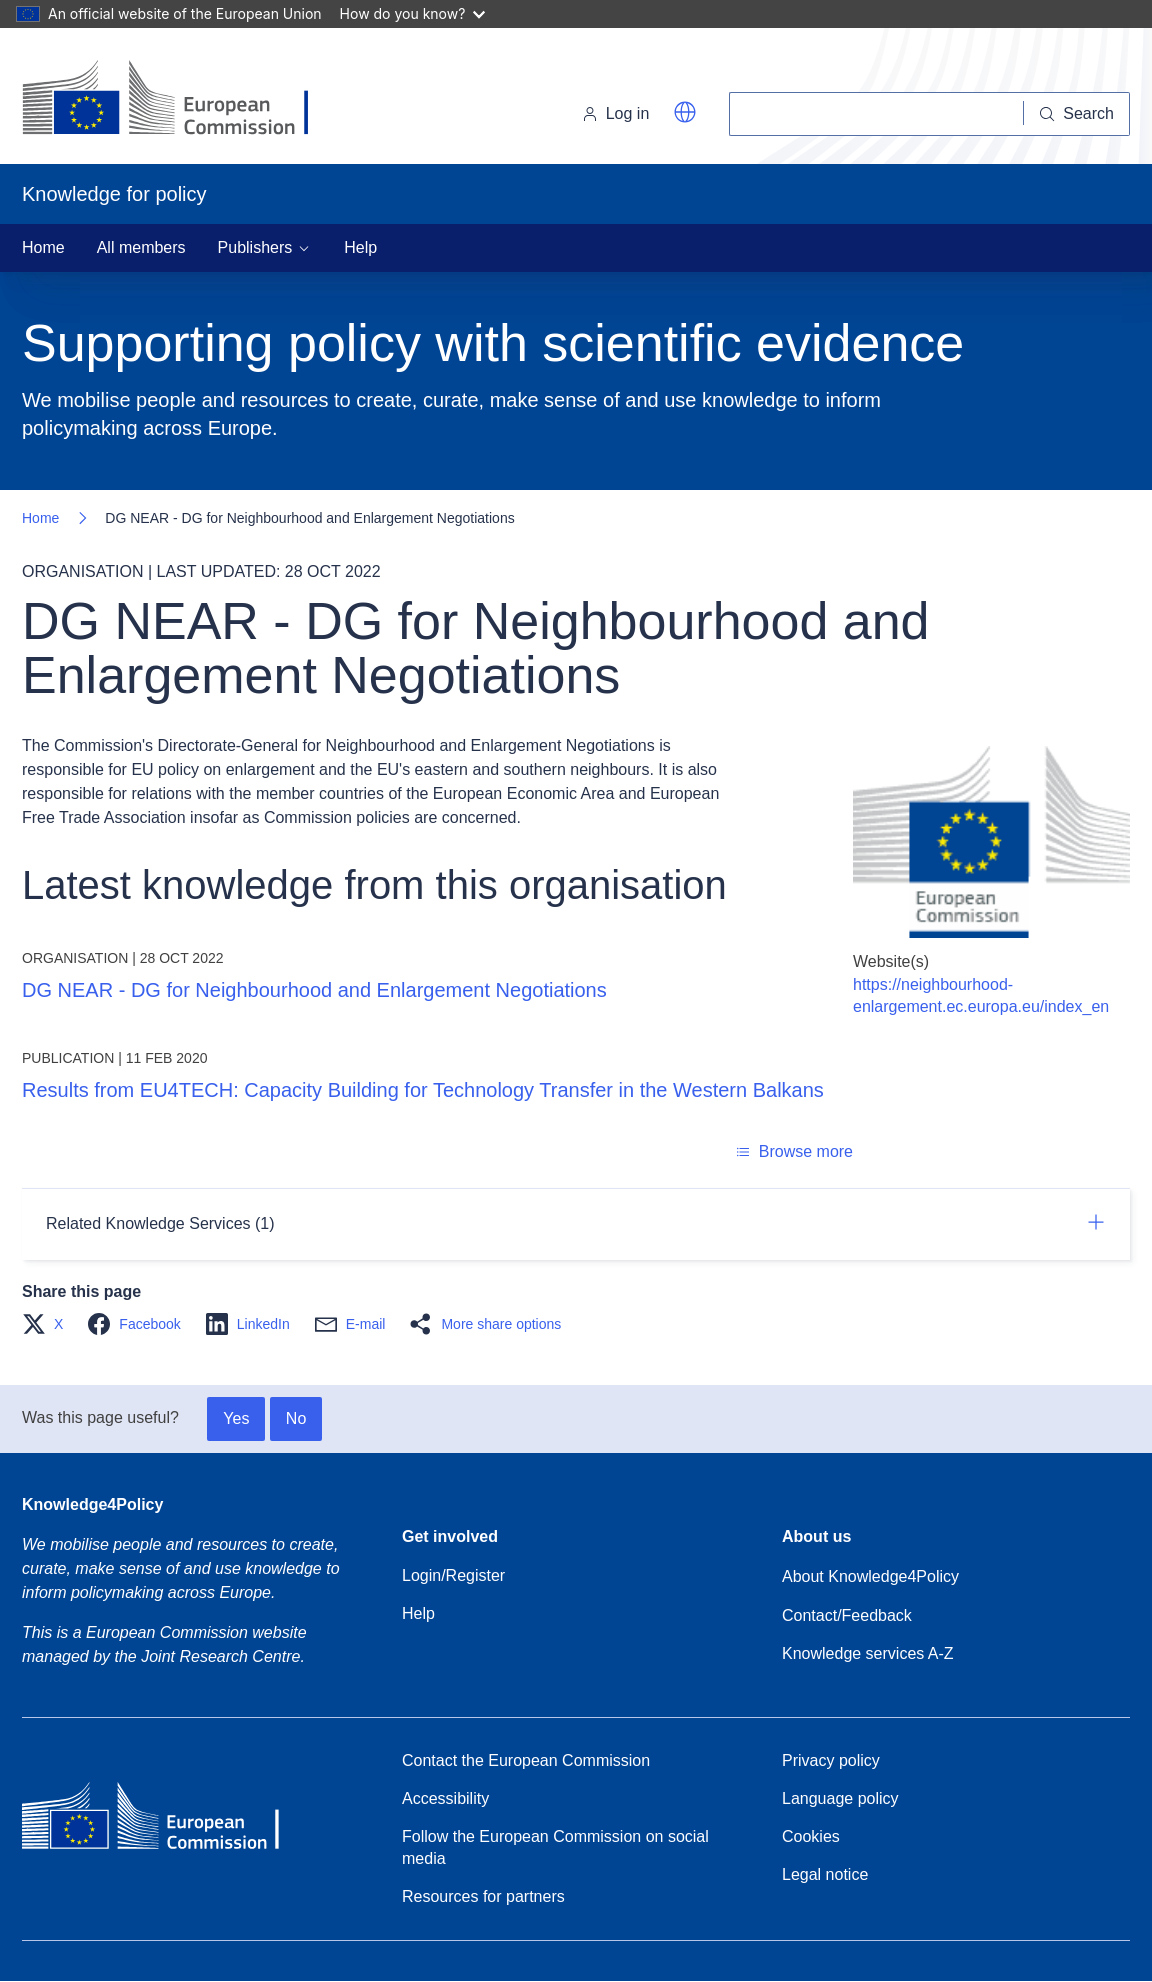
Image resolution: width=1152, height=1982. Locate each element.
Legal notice (825, 1874)
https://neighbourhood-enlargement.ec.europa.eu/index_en (981, 995)
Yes (236, 1418)
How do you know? (413, 13)
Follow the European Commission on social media (555, 1847)
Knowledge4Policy (92, 1504)
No (296, 1418)
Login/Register (453, 1575)
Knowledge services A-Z (868, 1653)
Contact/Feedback (847, 1615)
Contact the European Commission (526, 1760)
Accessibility (445, 1798)
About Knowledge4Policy (870, 1576)
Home (43, 247)
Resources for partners (483, 1896)
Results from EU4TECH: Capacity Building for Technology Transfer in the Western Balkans (423, 1090)
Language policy (840, 1798)
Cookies (811, 1836)
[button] (685, 112)
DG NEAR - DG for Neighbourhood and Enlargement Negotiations (314, 990)
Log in (616, 113)
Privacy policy (831, 1760)
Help (360, 247)
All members (141, 247)
